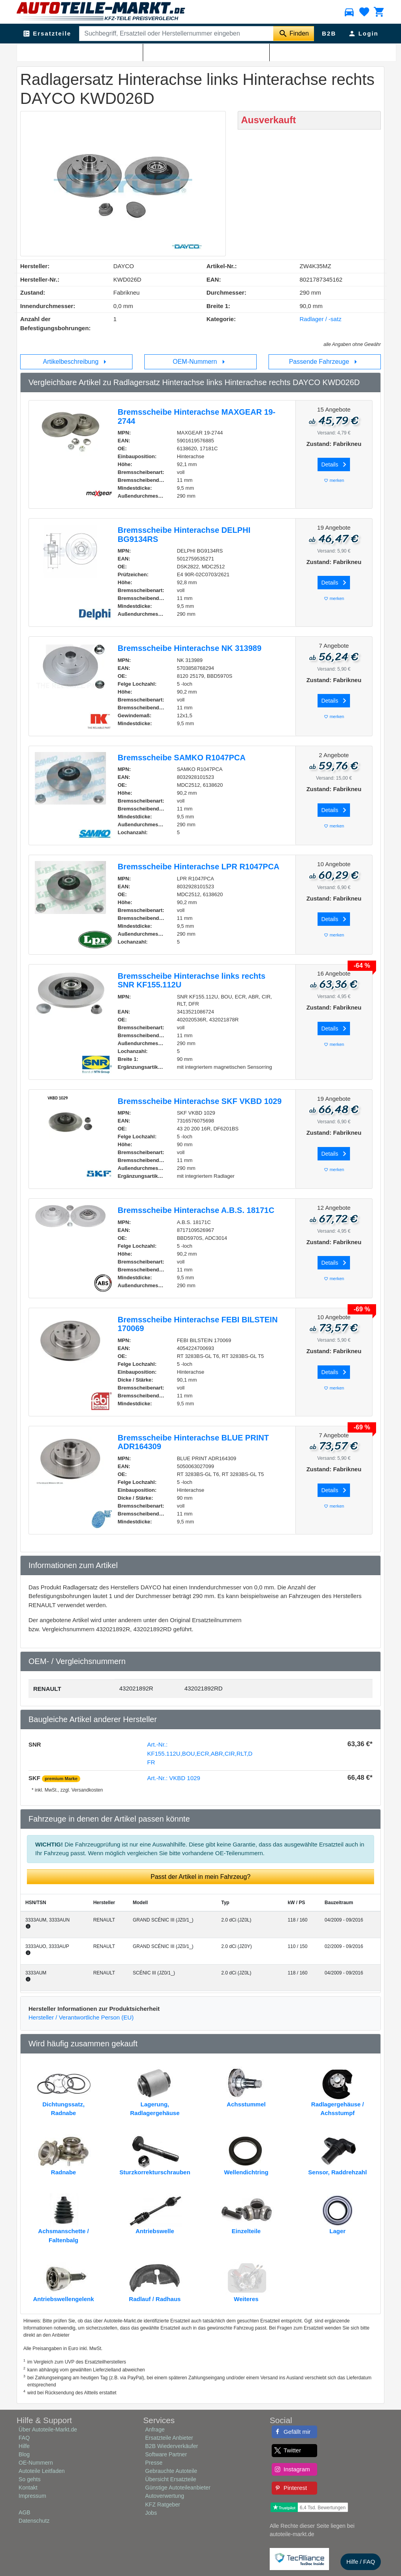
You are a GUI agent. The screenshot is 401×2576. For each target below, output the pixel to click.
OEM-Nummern (200, 362)
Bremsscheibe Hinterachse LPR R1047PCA (199, 866)
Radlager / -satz (157, 52)
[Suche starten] (293, 33)
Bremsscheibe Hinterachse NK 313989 (190, 648)
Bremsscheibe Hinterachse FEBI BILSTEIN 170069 (198, 1324)
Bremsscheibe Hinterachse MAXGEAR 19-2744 (197, 416)
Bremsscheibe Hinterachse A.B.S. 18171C (196, 1210)
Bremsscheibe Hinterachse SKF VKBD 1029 (200, 1101)
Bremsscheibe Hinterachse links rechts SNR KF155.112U (192, 980)
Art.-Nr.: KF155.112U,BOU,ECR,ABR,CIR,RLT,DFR (199, 1753)
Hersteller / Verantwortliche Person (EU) (81, 2017)
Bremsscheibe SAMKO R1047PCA (182, 757)
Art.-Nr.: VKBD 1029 (173, 1778)
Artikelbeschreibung (76, 362)
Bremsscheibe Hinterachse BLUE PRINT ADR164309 (193, 1442)
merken (333, 480)
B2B (329, 33)
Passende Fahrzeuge (325, 362)
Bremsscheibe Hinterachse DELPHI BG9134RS (184, 534)
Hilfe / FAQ (360, 2561)
